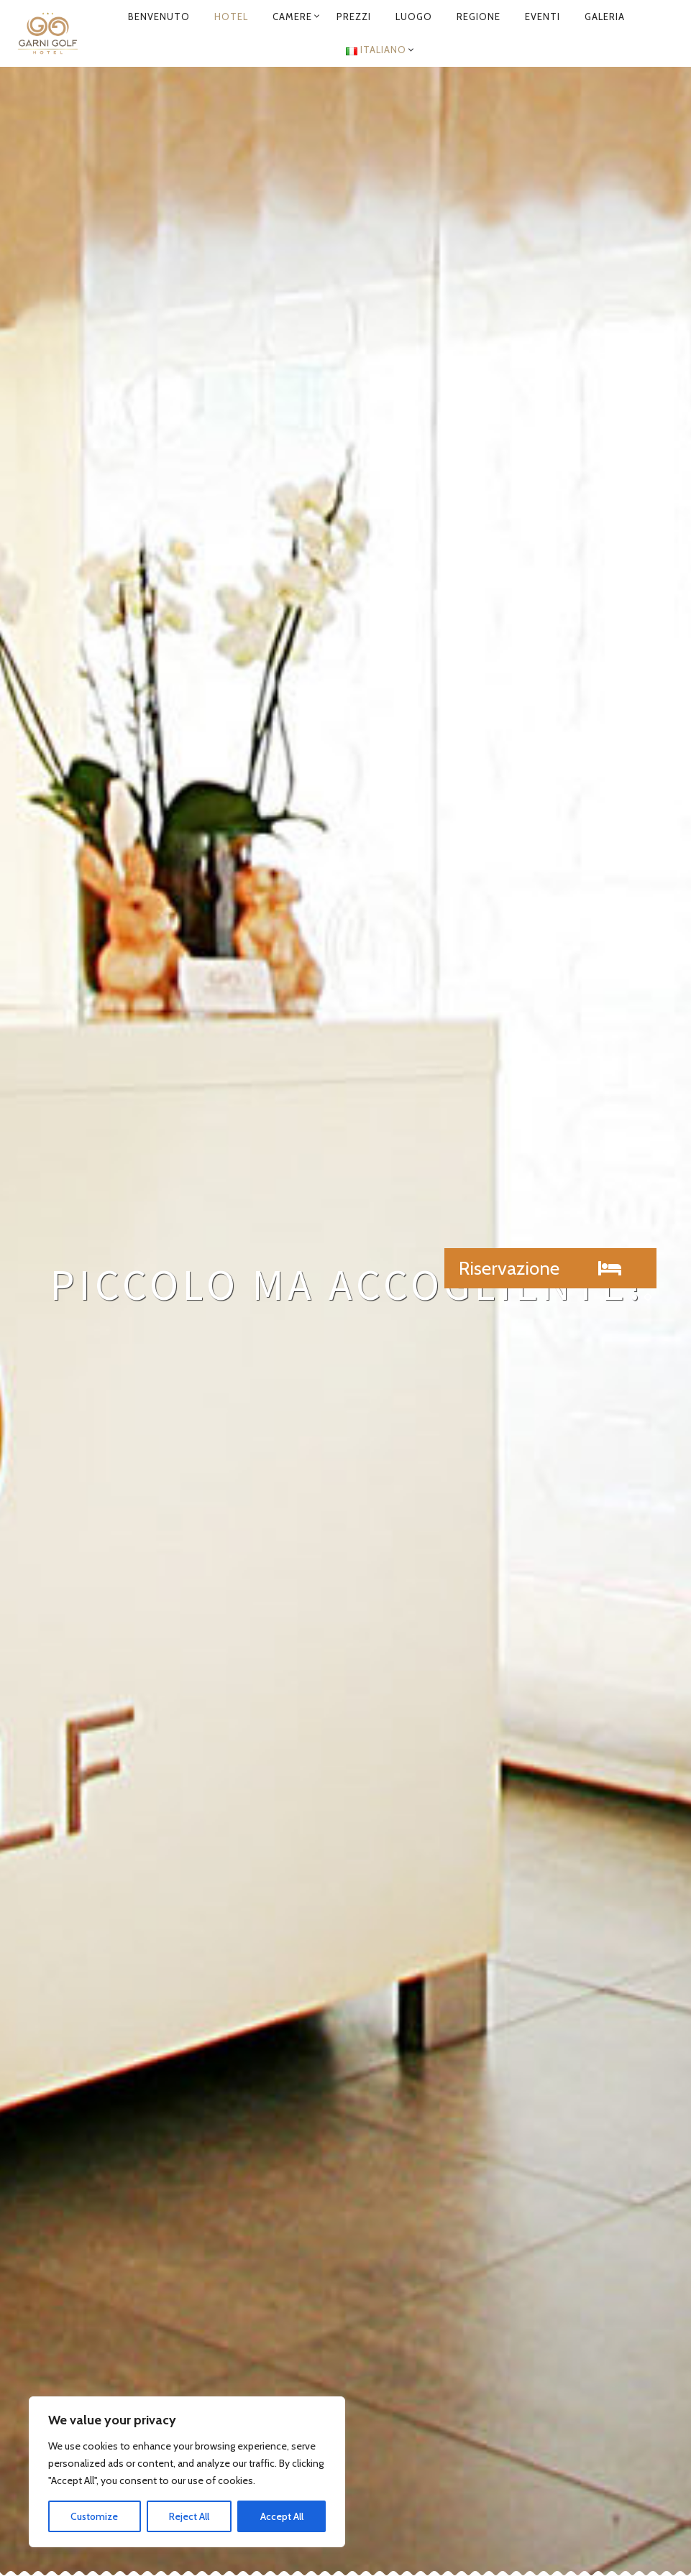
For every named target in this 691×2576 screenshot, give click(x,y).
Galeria (605, 16)
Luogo (413, 16)
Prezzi (354, 16)
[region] (187, 2471)
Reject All (189, 2516)
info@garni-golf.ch (454, 2318)
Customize (94, 2516)
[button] (550, 1268)
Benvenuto (159, 16)
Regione (478, 16)
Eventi (542, 16)
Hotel (231, 16)
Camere (292, 16)
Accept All (281, 2516)
